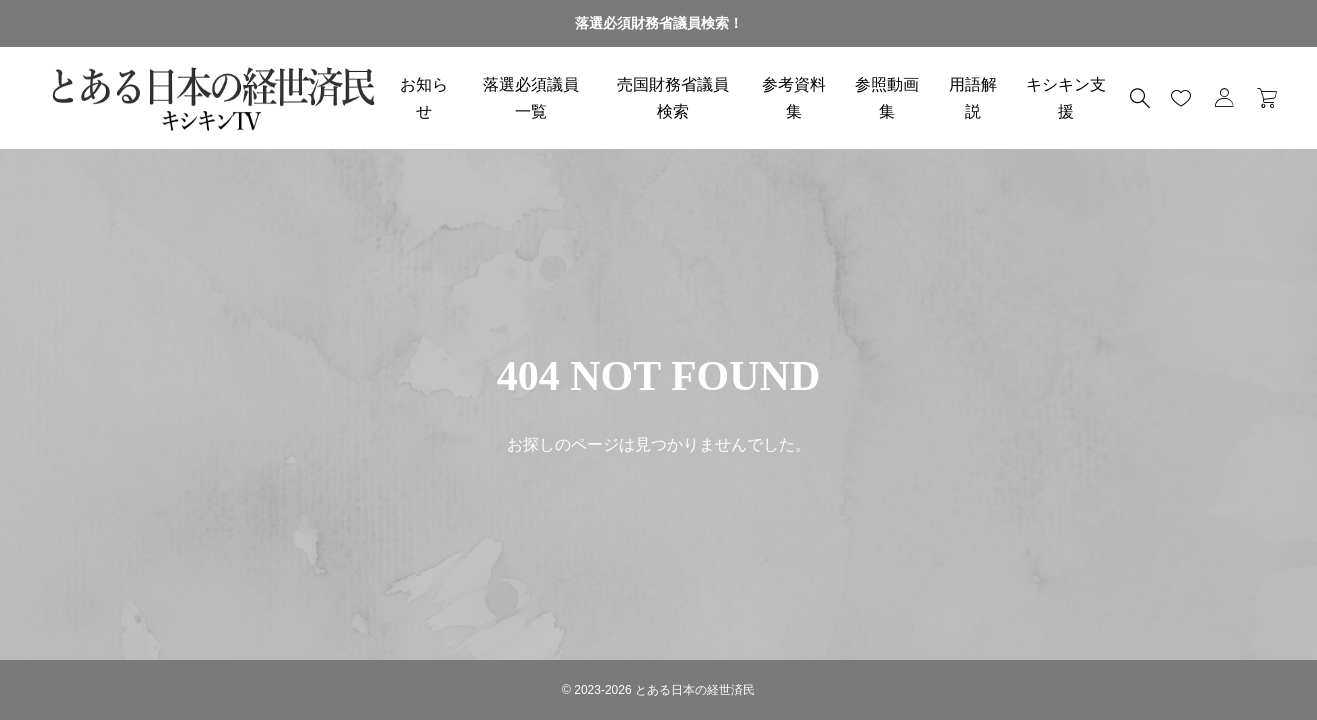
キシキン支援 (1066, 98)
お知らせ (424, 98)
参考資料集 (794, 98)
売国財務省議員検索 (673, 98)
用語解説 (973, 98)
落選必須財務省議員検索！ (659, 23)
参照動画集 (887, 98)
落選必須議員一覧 (531, 98)
